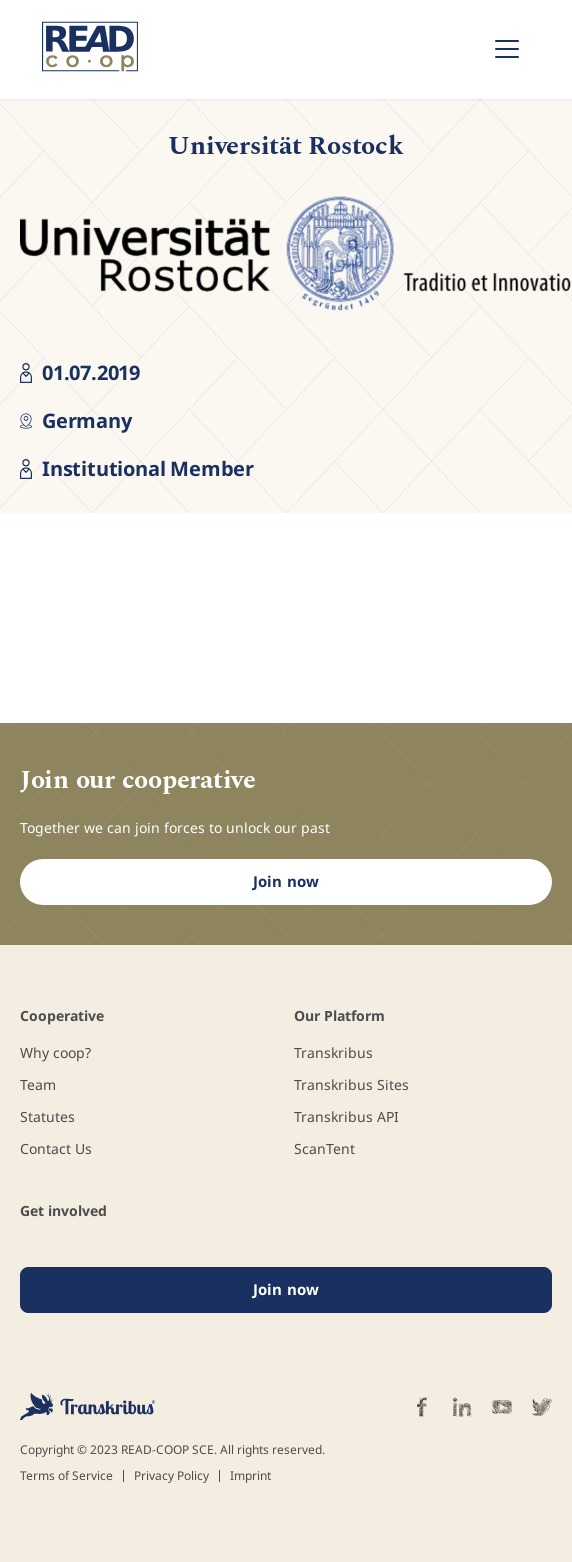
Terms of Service (66, 1476)
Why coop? (55, 1052)
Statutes (47, 1116)
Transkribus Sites (351, 1084)
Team (38, 1084)
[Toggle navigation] (507, 49)
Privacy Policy (171, 1476)
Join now (286, 881)
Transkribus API (346, 1116)
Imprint (250, 1476)
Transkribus (333, 1052)
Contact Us (56, 1148)
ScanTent (324, 1148)
